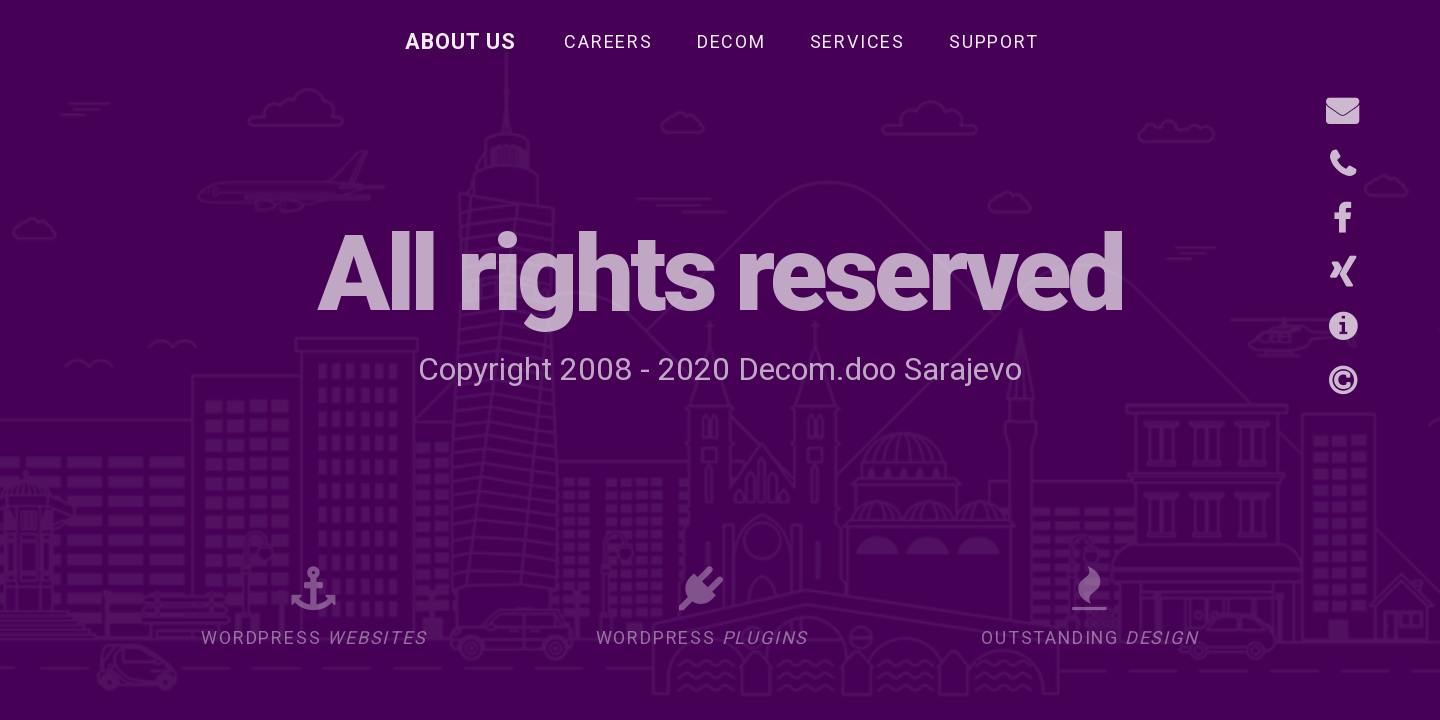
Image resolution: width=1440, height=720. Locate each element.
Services (857, 41)
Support (994, 41)
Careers (608, 41)
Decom (731, 41)
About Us (461, 41)
